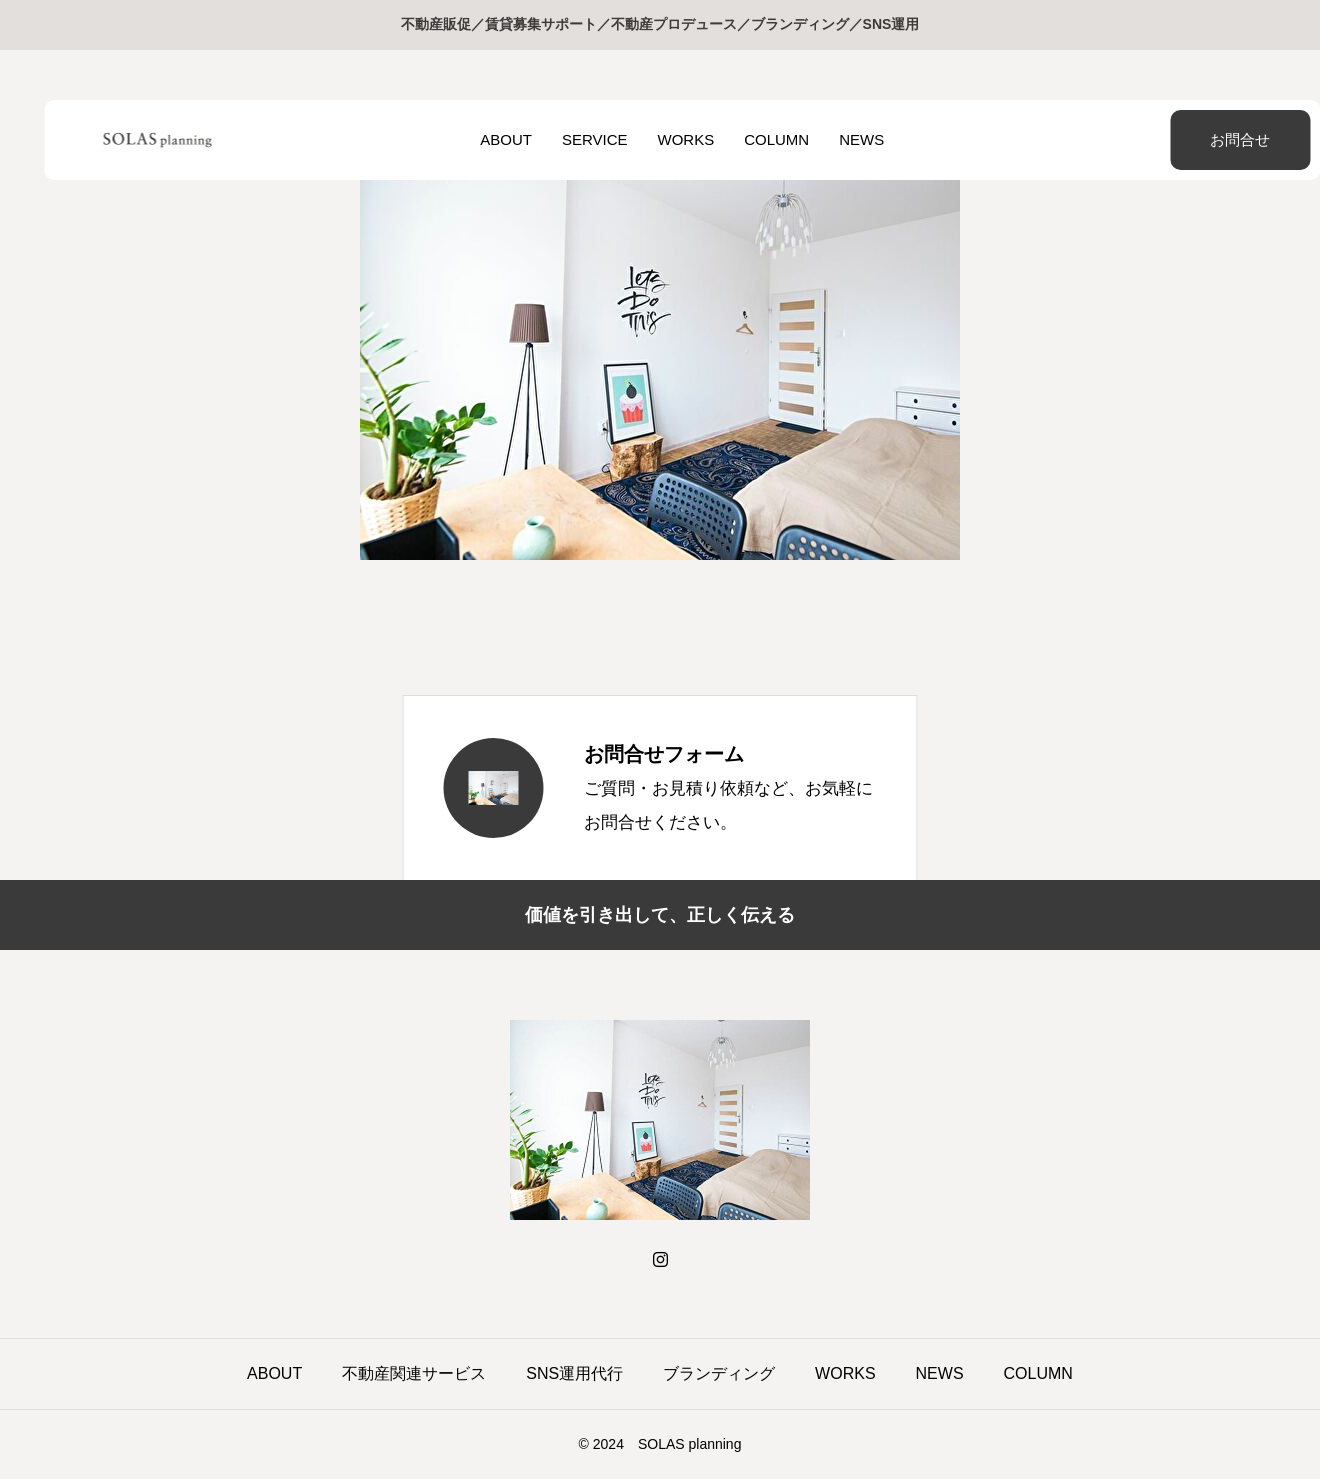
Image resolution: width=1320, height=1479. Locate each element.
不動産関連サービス (414, 1373)
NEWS (839, 139)
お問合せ (1190, 139)
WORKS (663, 139)
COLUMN (754, 139)
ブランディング (719, 1373)
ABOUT (484, 139)
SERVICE (573, 139)
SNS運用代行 (574, 1373)
